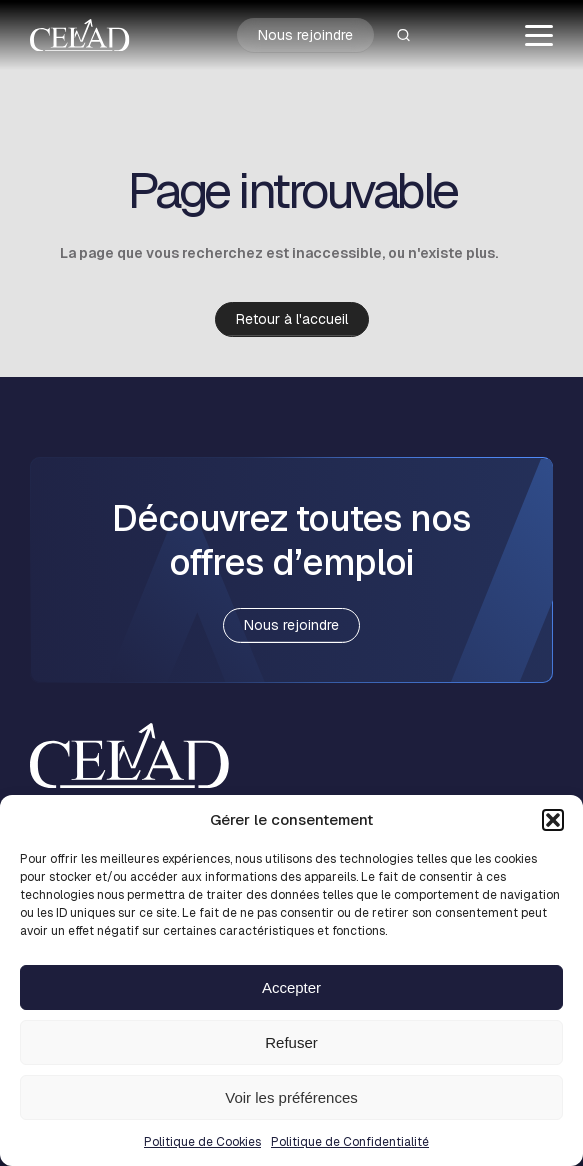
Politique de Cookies (202, 1142)
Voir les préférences (291, 1097)
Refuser (291, 1042)
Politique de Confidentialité (350, 1142)
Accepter (291, 987)
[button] (553, 820)
